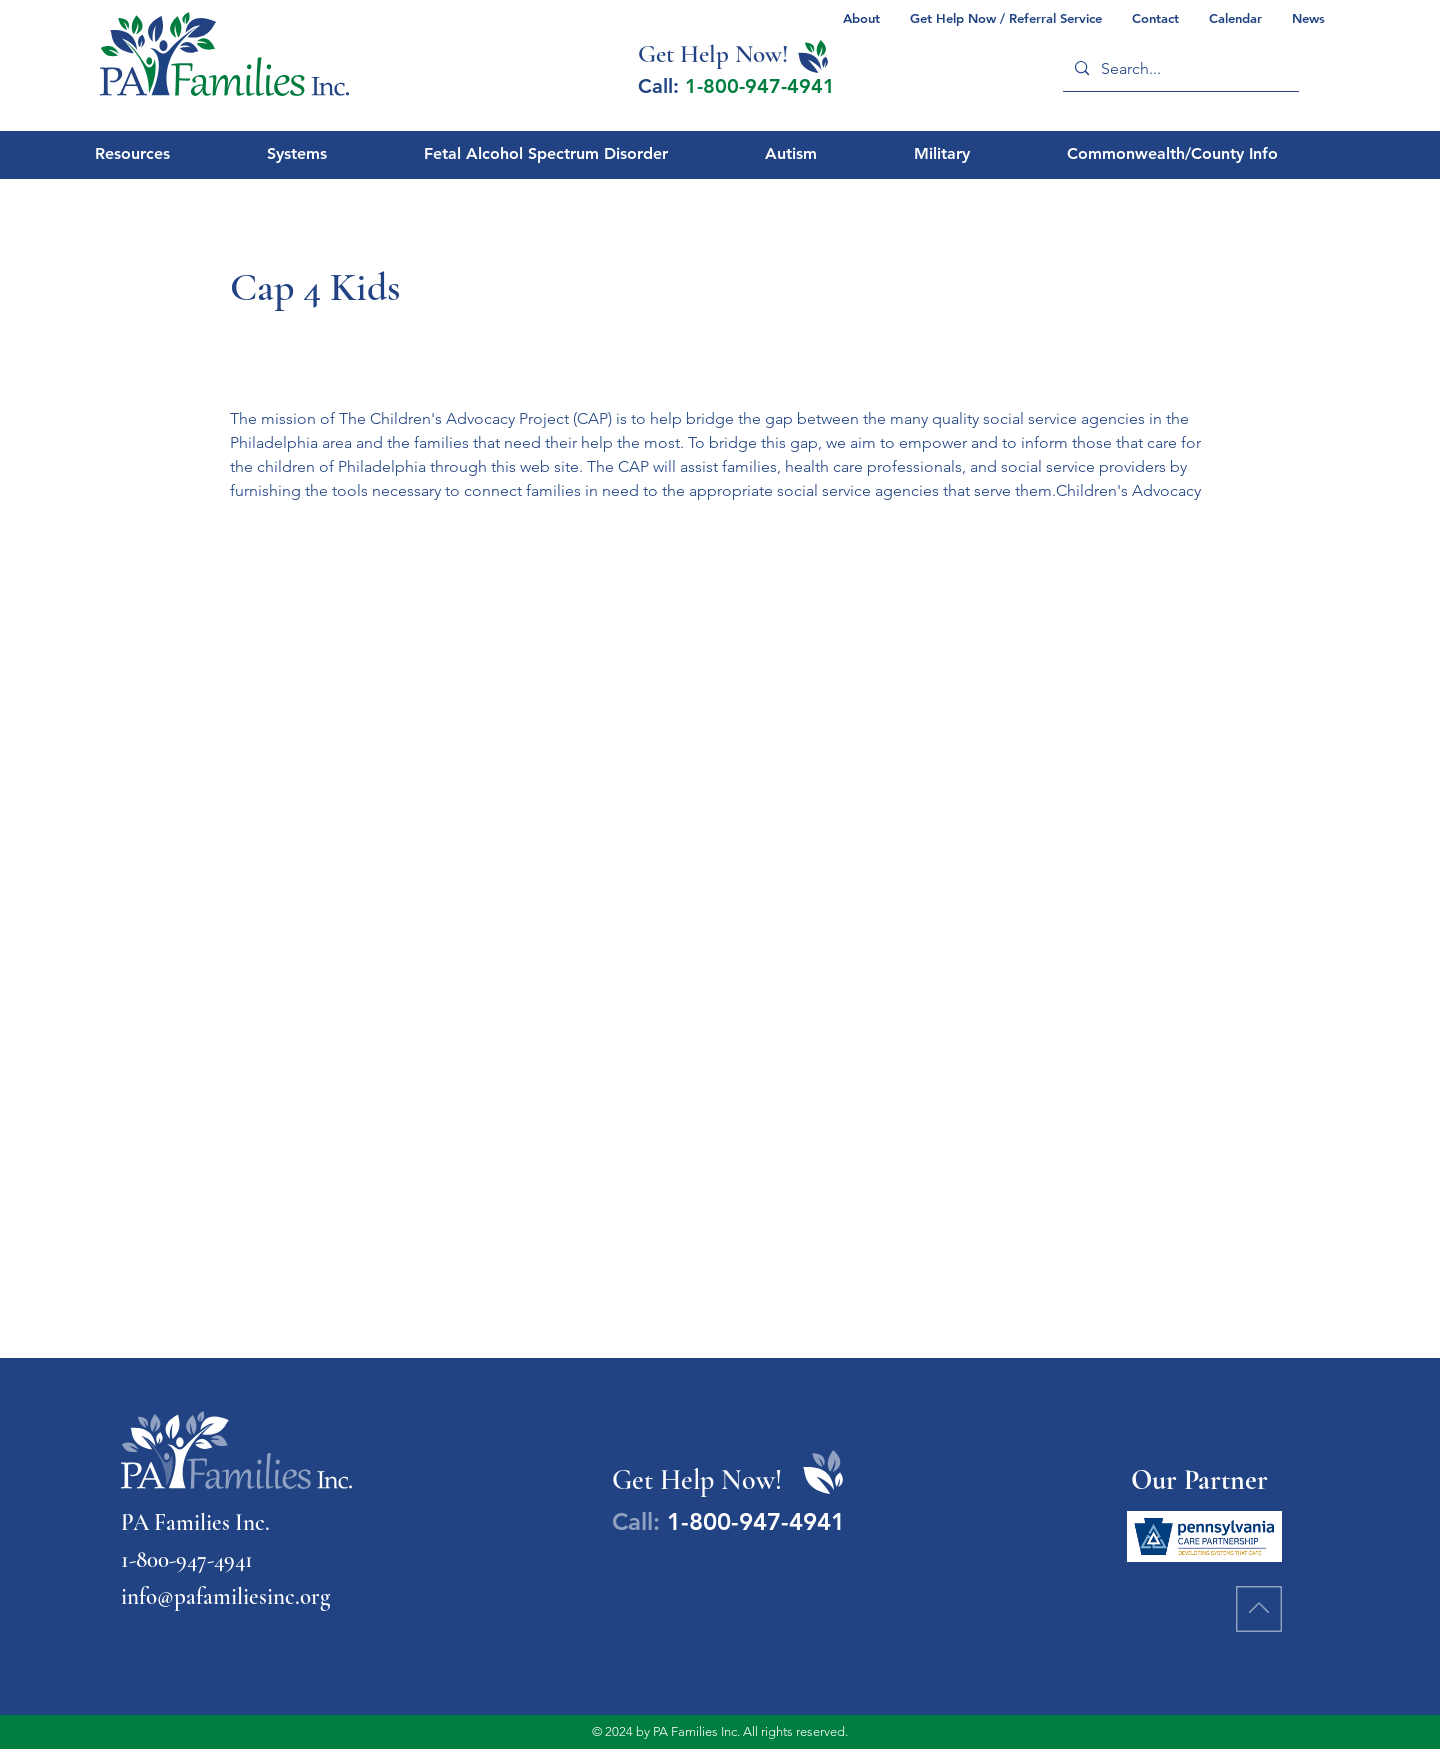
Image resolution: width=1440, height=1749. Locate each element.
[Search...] (1179, 68)
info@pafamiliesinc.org (225, 1597)
